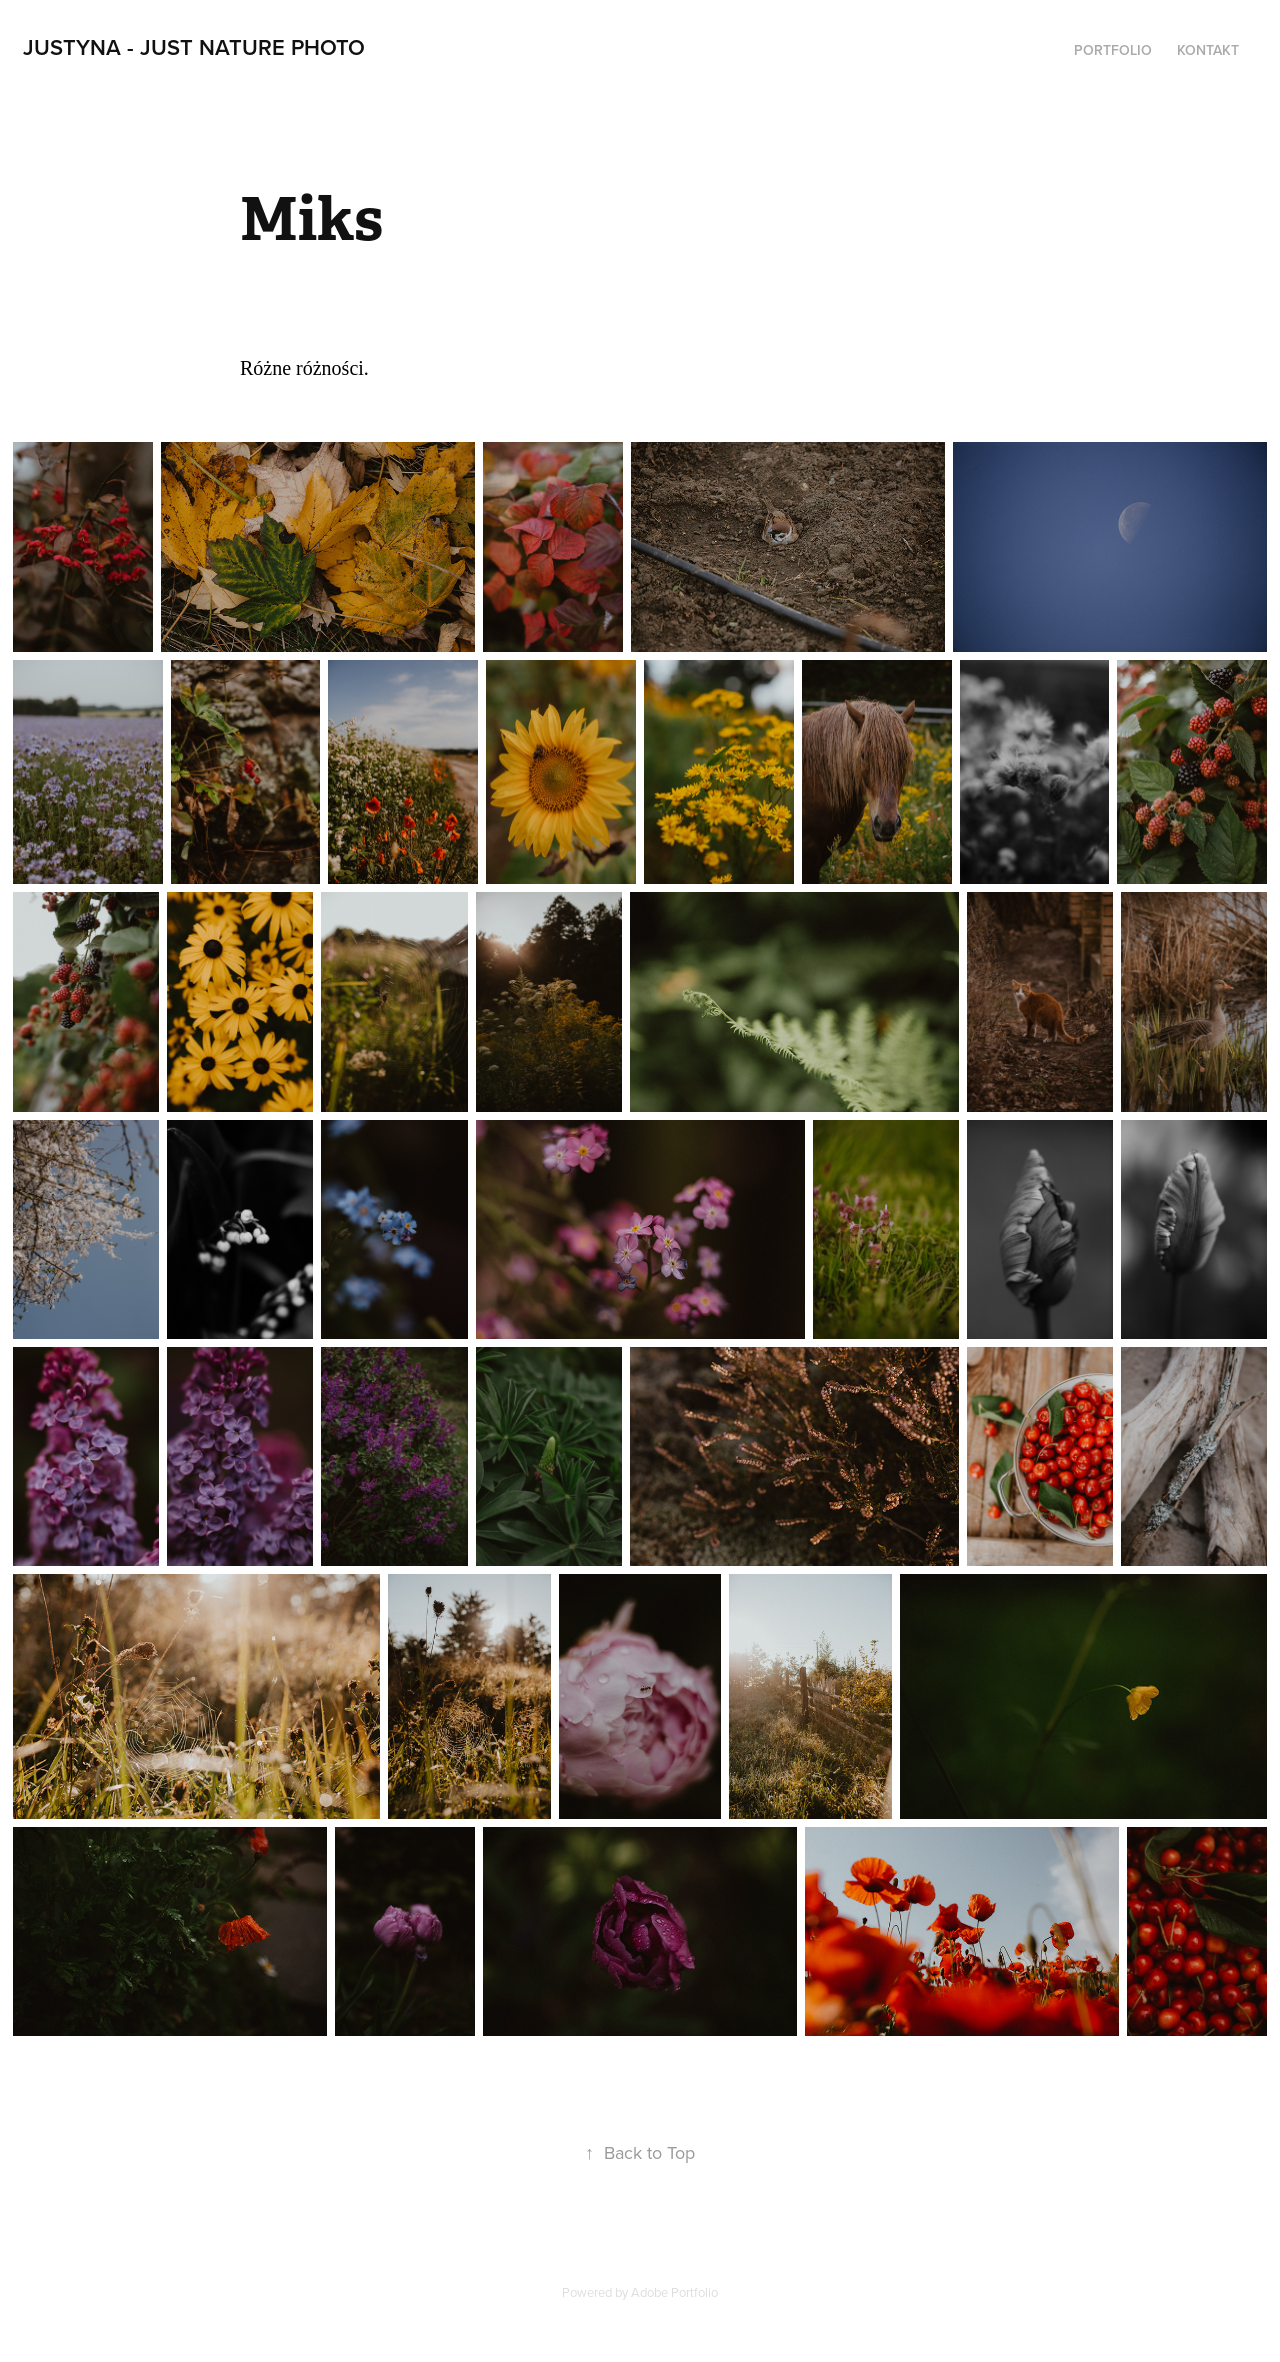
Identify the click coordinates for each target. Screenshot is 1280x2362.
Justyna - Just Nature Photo (194, 47)
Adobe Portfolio (674, 2292)
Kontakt (1208, 50)
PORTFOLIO (1113, 50)
